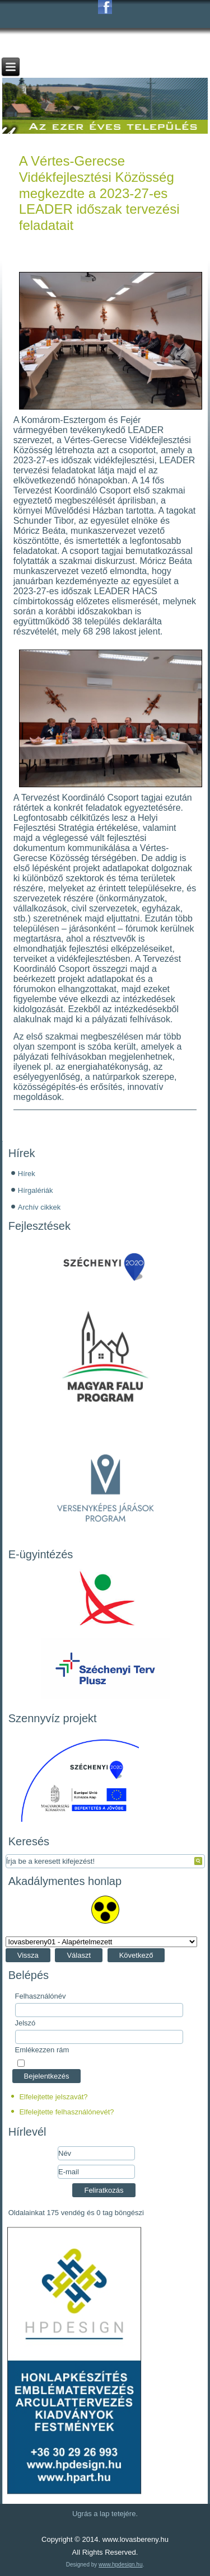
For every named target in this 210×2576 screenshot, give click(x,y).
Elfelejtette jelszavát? (53, 2097)
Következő (136, 1955)
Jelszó (25, 2023)
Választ (79, 1955)
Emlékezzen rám (42, 2050)
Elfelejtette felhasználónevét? (66, 2112)
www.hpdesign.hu (120, 2564)
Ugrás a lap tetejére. (105, 2513)
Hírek (26, 1173)
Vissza (28, 1955)
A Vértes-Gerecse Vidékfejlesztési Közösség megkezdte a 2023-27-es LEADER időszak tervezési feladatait (99, 193)
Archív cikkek (39, 1207)
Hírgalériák (35, 1190)
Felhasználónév (40, 1996)
